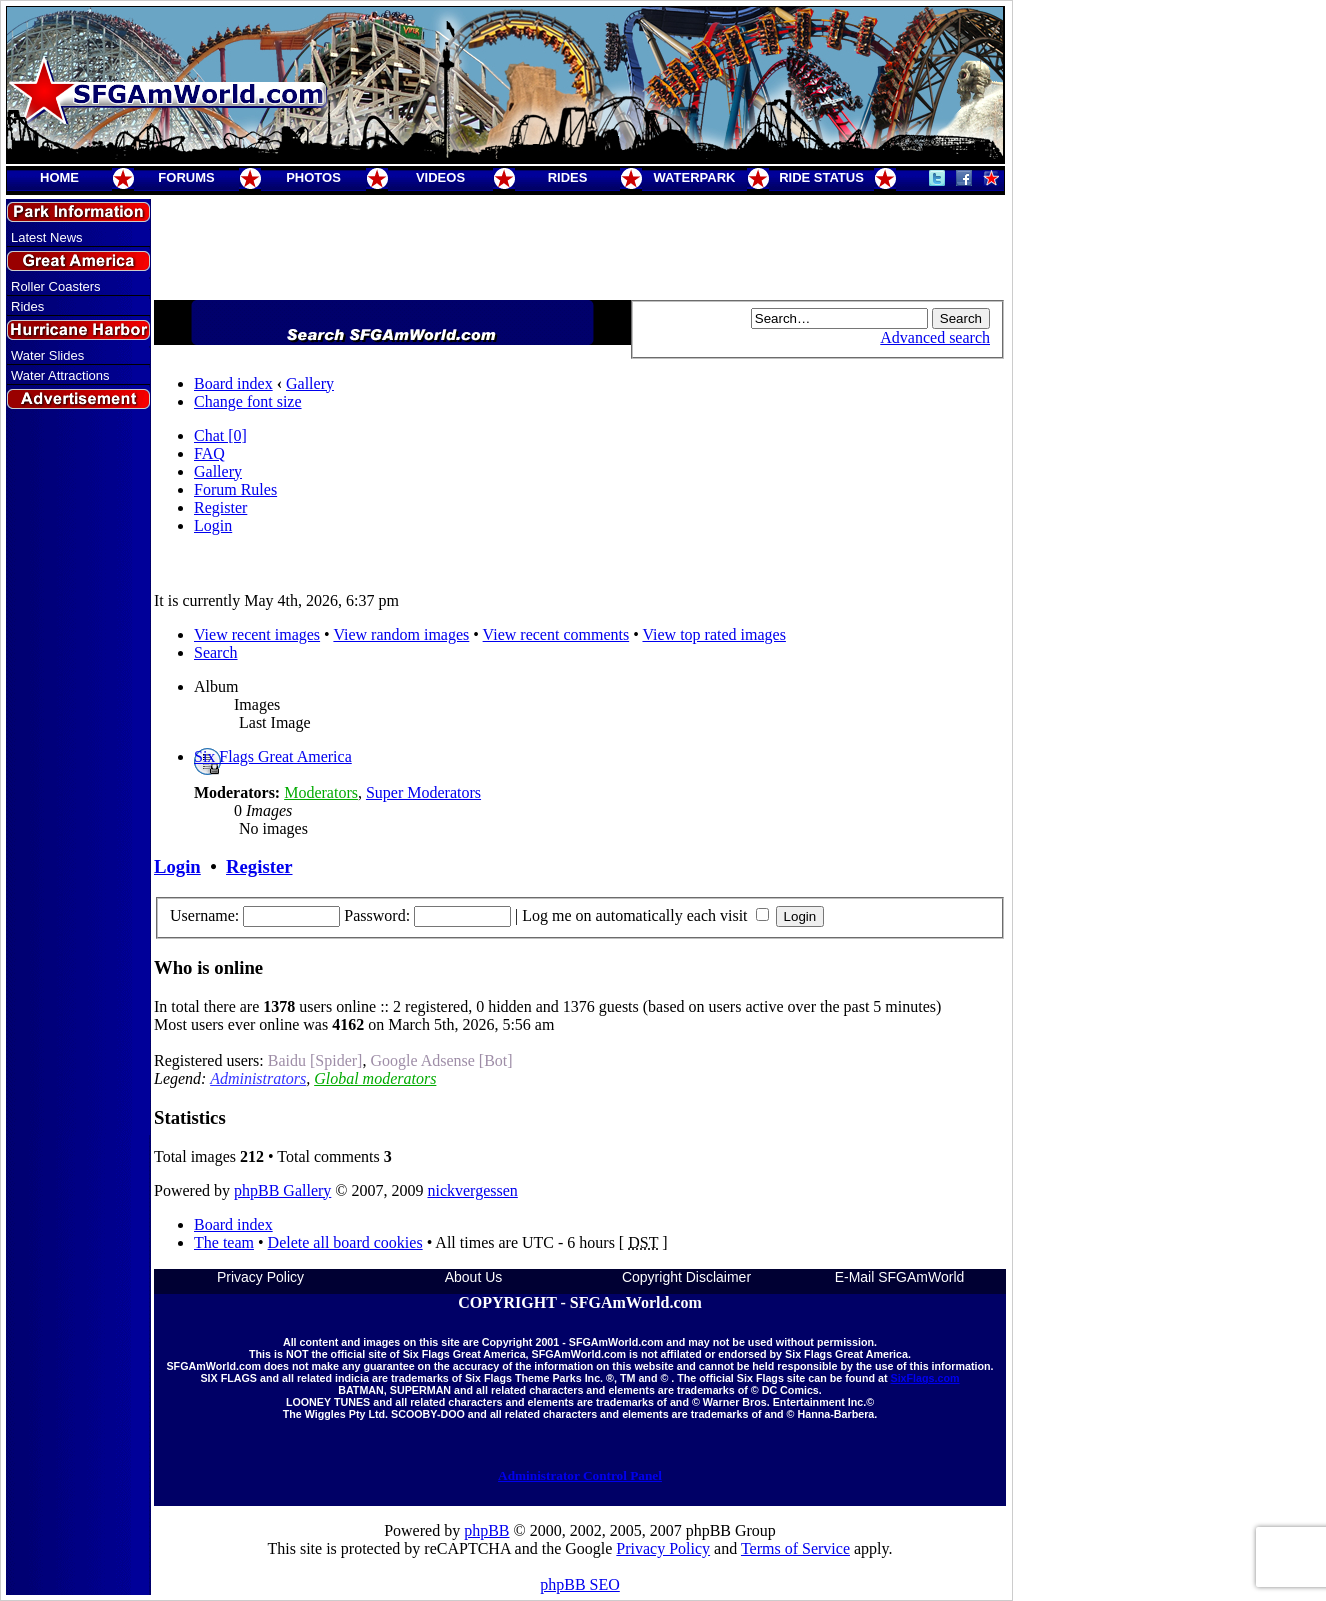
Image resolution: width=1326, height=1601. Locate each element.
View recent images (257, 634)
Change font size (248, 401)
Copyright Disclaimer (686, 1277)
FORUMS (186, 177)
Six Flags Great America (273, 756)
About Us (474, 1277)
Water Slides (47, 355)
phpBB (486, 1530)
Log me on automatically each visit (645, 915)
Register (220, 507)
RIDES (568, 177)
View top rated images (713, 634)
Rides (27, 306)
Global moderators (375, 1078)
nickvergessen (472, 1190)
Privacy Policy (260, 1277)
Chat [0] (220, 435)
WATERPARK (695, 177)
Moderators (321, 792)
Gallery (310, 383)
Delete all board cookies (345, 1242)
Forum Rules (235, 489)
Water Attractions (60, 375)
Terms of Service (795, 1548)
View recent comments (556, 634)
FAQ (209, 453)
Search (216, 652)
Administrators (258, 1078)
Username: (204, 915)
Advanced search (935, 337)
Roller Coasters (56, 286)
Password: (377, 915)
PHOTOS (313, 177)
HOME (59, 177)
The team (224, 1242)
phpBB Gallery (282, 1190)
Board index (233, 383)
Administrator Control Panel (580, 1475)
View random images (401, 634)
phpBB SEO (580, 1584)
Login (213, 525)
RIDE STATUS (821, 177)
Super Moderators (423, 792)
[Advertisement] (79, 773)
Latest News (47, 237)
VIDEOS (440, 177)
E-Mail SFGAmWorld (900, 1277)
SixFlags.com (924, 1378)
